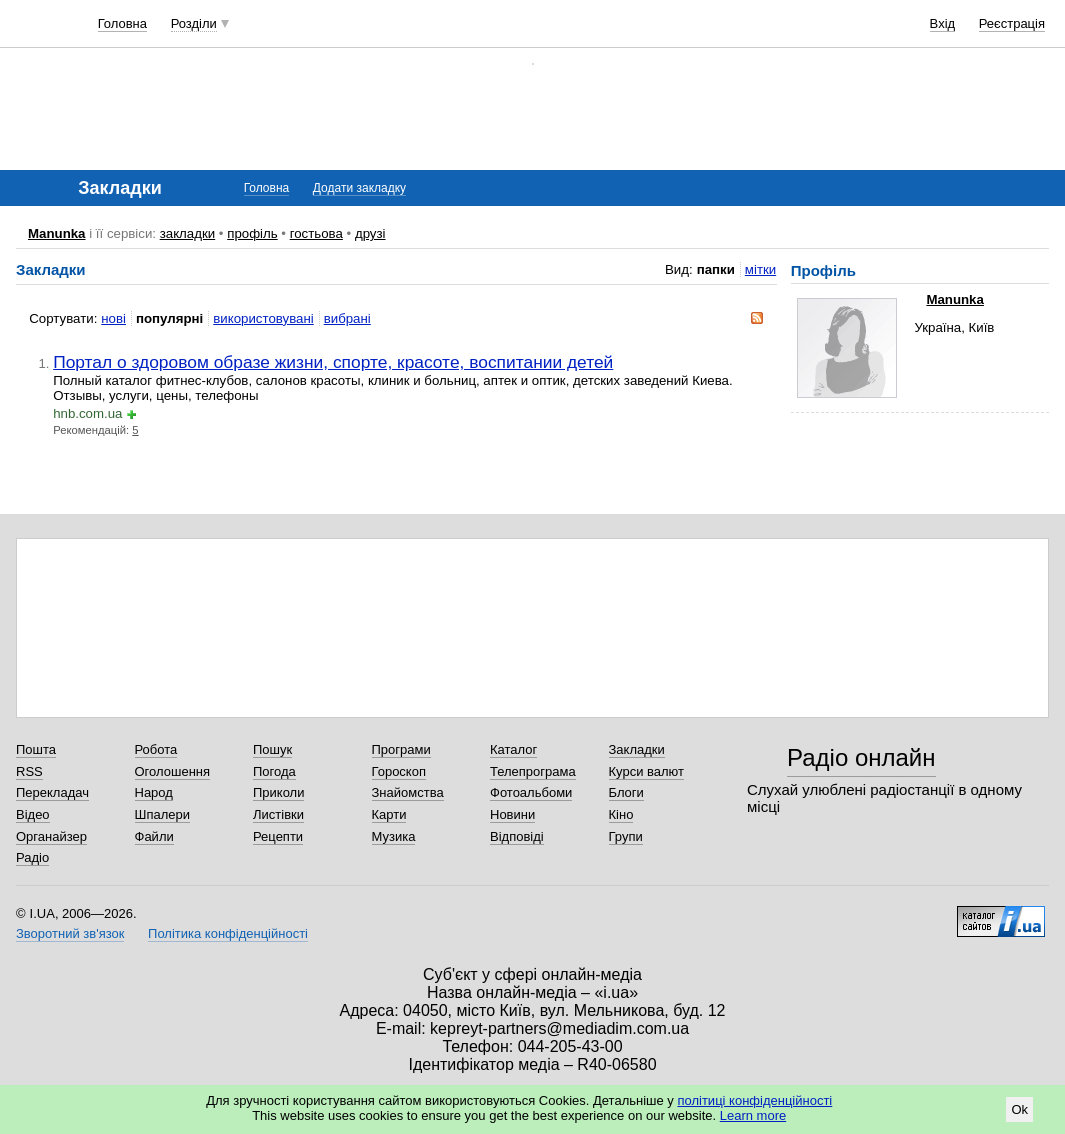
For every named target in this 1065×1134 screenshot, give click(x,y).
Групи (626, 836)
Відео (33, 814)
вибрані (347, 318)
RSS (29, 771)
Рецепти (278, 836)
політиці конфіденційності (754, 1100)
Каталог (513, 749)
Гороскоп (399, 771)
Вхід (943, 23)
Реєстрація (1012, 23)
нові (113, 318)
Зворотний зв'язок (70, 933)
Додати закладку (359, 188)
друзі (370, 233)
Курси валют (647, 771)
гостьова (316, 233)
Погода (274, 771)
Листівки (278, 814)
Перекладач (52, 792)
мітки (760, 269)
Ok (1019, 1109)
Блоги (626, 792)
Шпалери (163, 814)
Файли (154, 836)
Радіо (32, 857)
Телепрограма (533, 771)
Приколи (278, 792)
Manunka (57, 233)
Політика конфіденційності (228, 933)
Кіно (621, 814)
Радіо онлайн (861, 757)
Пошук (272, 749)
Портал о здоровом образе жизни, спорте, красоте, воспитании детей (333, 362)
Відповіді (517, 836)
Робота (156, 749)
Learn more (753, 1115)
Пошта (36, 749)
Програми (401, 749)
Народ (154, 792)
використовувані (263, 318)
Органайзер (51, 836)
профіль (252, 233)
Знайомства (408, 792)
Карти (389, 814)
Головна (122, 23)
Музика (394, 836)
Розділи (194, 23)
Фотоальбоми (531, 792)
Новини (512, 814)
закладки (188, 233)
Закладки (637, 749)
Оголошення (173, 771)
